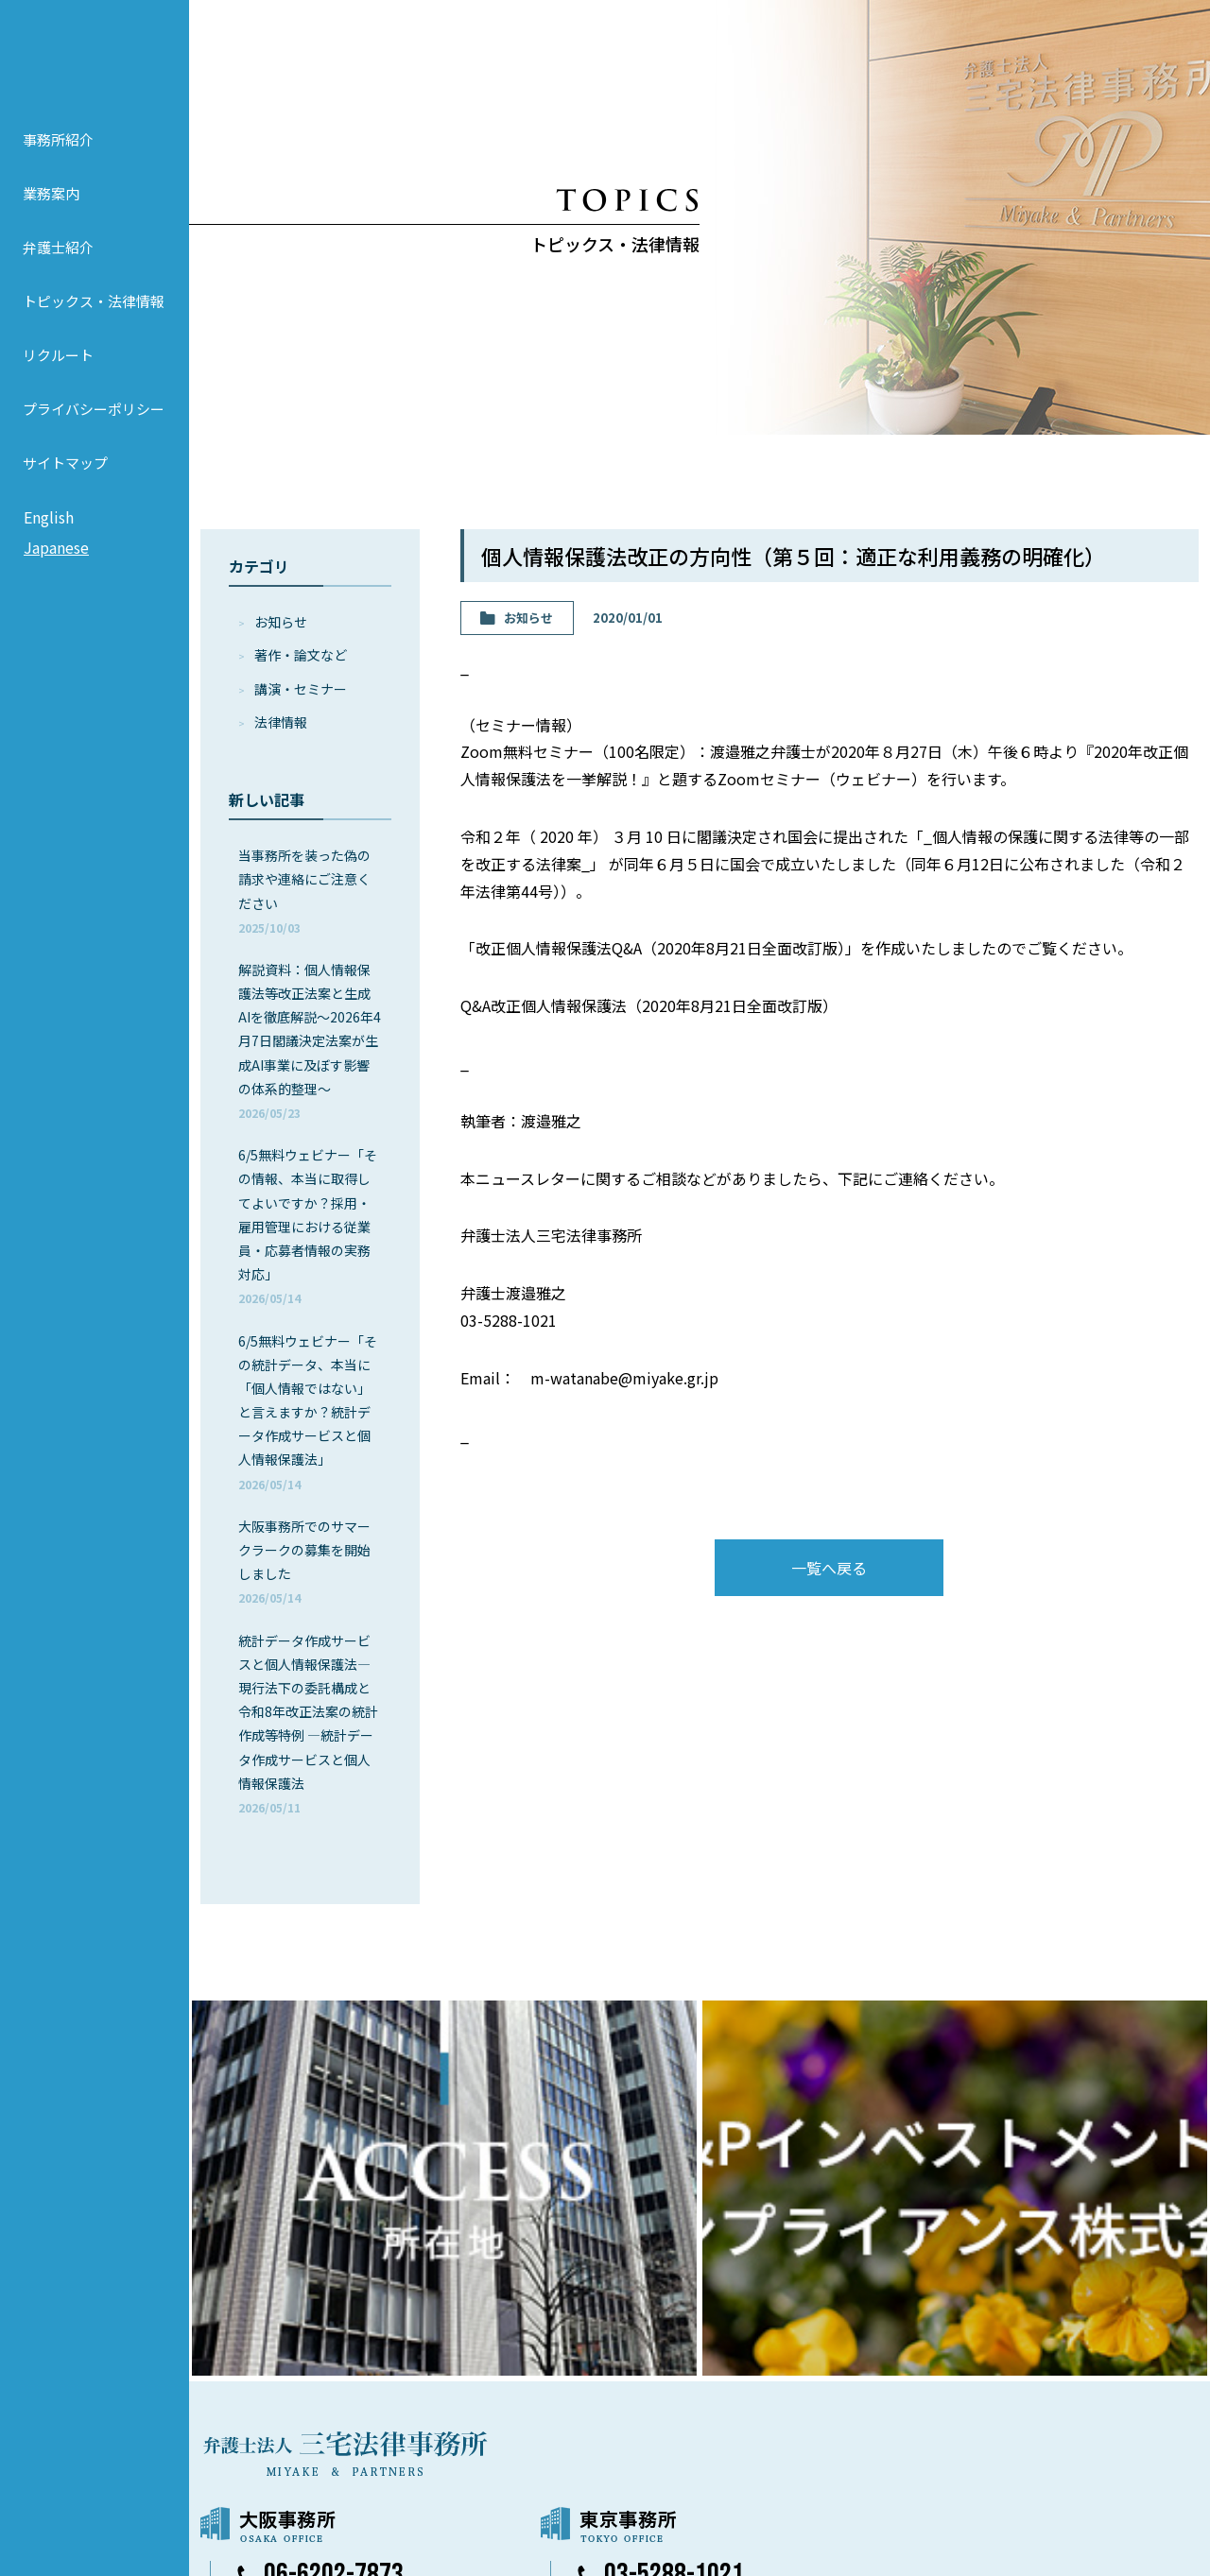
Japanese (56, 573)
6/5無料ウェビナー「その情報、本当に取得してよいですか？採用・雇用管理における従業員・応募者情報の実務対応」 (307, 1225)
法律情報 (280, 722)
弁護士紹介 (58, 273)
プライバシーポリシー (93, 435)
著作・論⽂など (300, 654)
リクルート (58, 381)
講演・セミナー (300, 688)
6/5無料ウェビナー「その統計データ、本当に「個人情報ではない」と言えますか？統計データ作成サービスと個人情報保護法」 (307, 1411)
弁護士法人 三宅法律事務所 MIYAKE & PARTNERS (94, 67)
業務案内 (51, 220)
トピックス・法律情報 (93, 327)
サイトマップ (65, 489)
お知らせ (280, 621)
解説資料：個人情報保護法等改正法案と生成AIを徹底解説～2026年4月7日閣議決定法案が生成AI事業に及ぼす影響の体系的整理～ (309, 1040)
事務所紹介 (58, 166)
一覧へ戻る (829, 1567)
